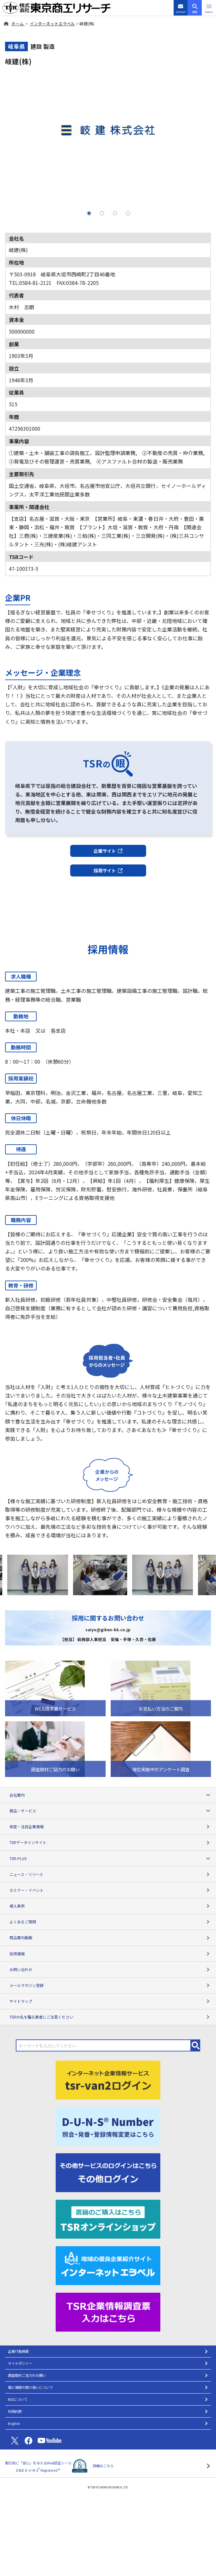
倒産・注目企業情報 (109, 1826)
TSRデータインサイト (109, 1842)
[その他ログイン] (108, 2172)
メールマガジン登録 (109, 1985)
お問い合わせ (109, 1969)
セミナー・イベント (109, 1890)
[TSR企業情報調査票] (108, 2311)
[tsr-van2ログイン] (108, 2079)
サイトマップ (109, 2001)
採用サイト (108, 870)
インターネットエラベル (52, 24)
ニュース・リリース (109, 1874)
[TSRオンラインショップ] (108, 2218)
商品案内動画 (109, 1937)
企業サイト (108, 850)
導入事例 (109, 1906)
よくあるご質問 (109, 1921)
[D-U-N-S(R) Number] (108, 2125)
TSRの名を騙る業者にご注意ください (109, 2017)
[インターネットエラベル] (108, 2265)
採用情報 (109, 1953)
